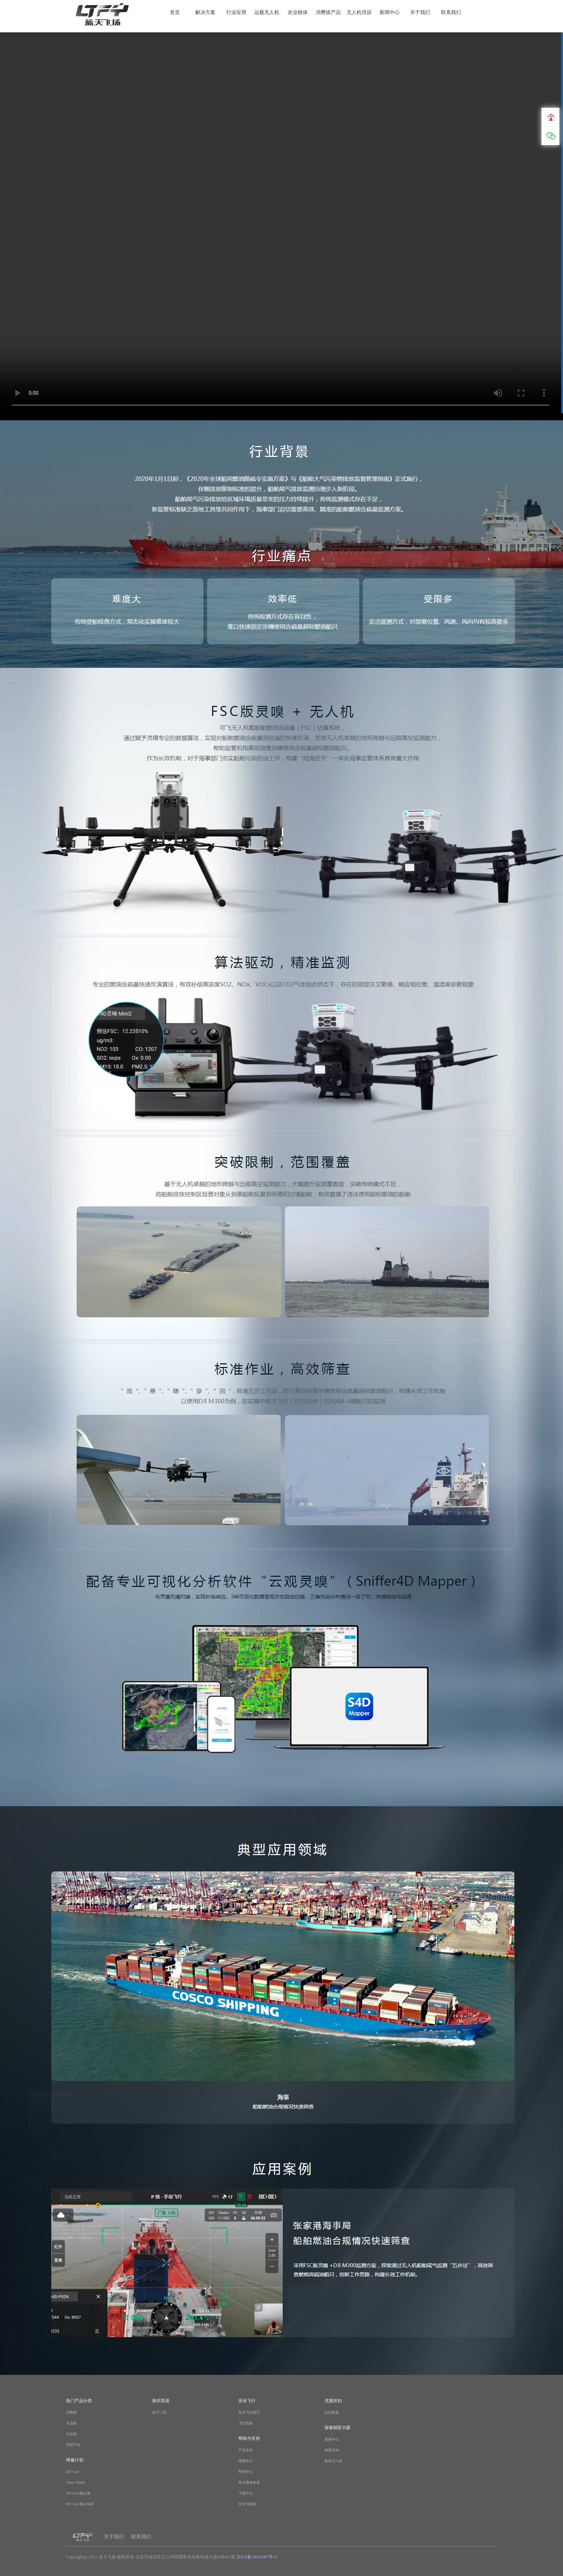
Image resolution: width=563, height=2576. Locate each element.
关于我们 (420, 12)
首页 (175, 12)
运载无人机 (266, 12)
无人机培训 (359, 12)
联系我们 (451, 12)
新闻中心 (390, 12)
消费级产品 (328, 12)
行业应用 (236, 12)
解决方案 (205, 12)
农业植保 (298, 12)
